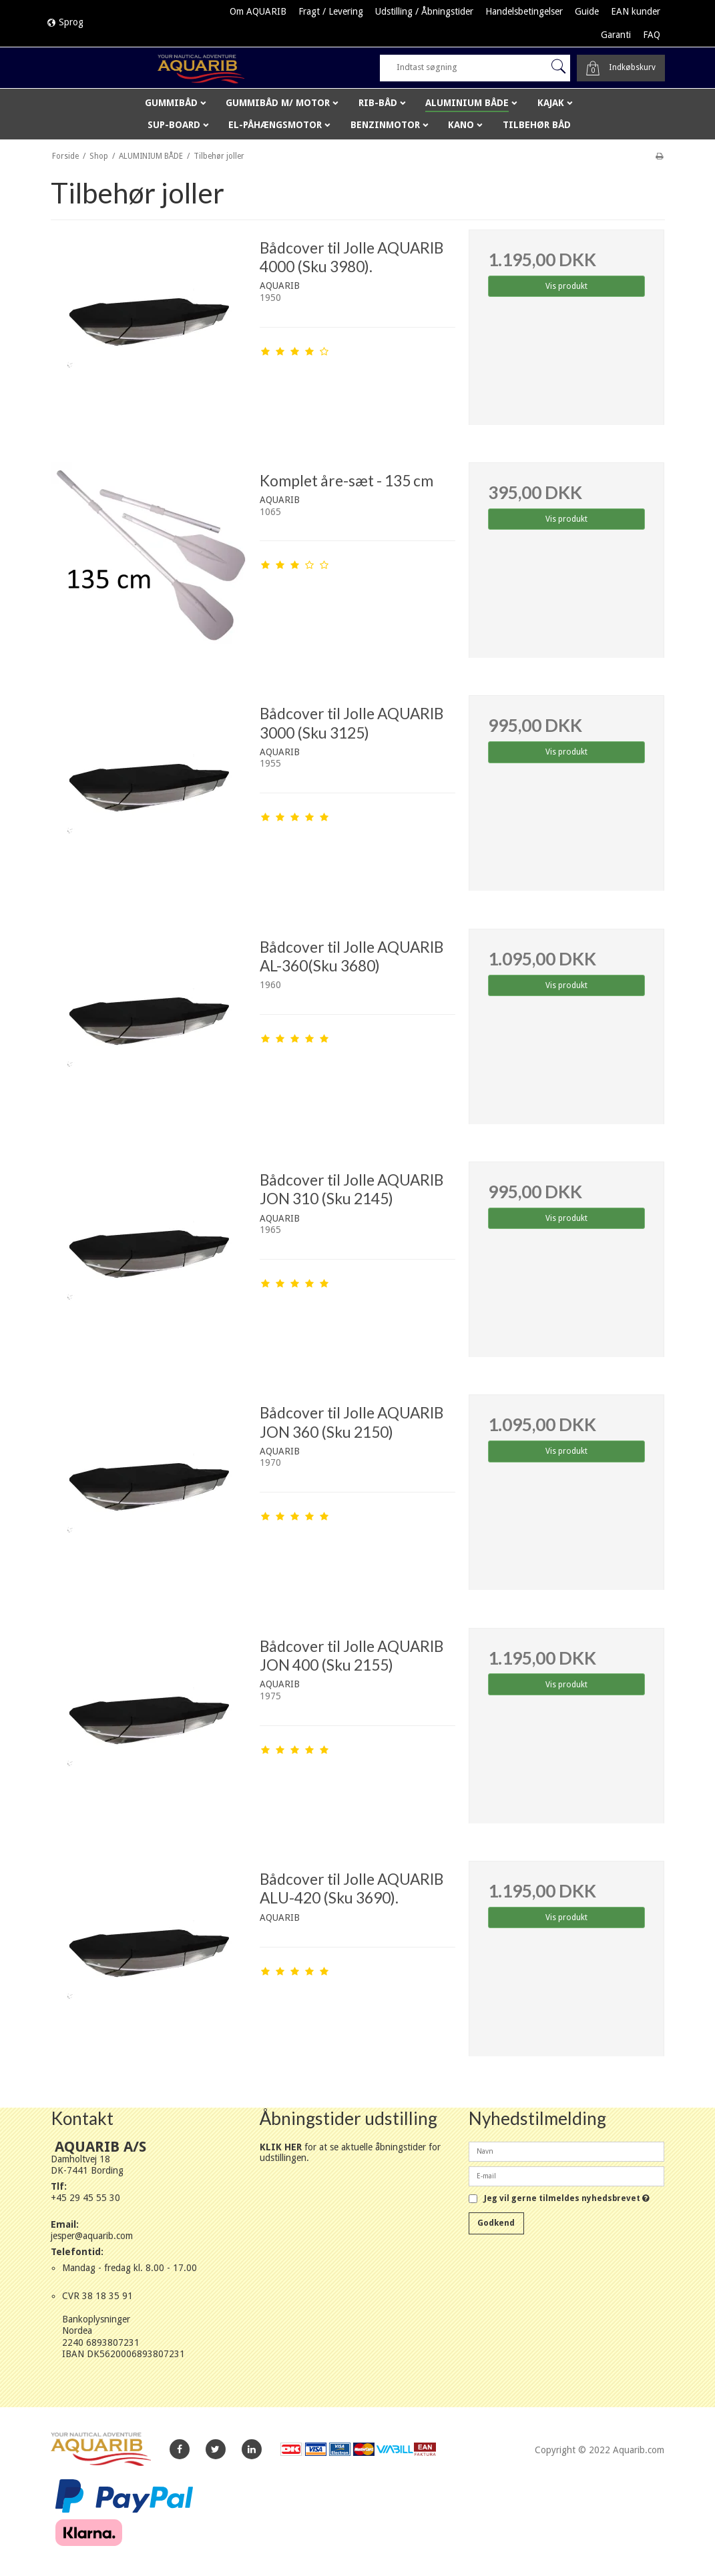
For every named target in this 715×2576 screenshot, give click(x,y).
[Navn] (566, 2150)
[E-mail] (566, 2175)
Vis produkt (566, 286)
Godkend (496, 2223)
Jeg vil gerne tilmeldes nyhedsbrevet (567, 2198)
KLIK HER (281, 2147)
